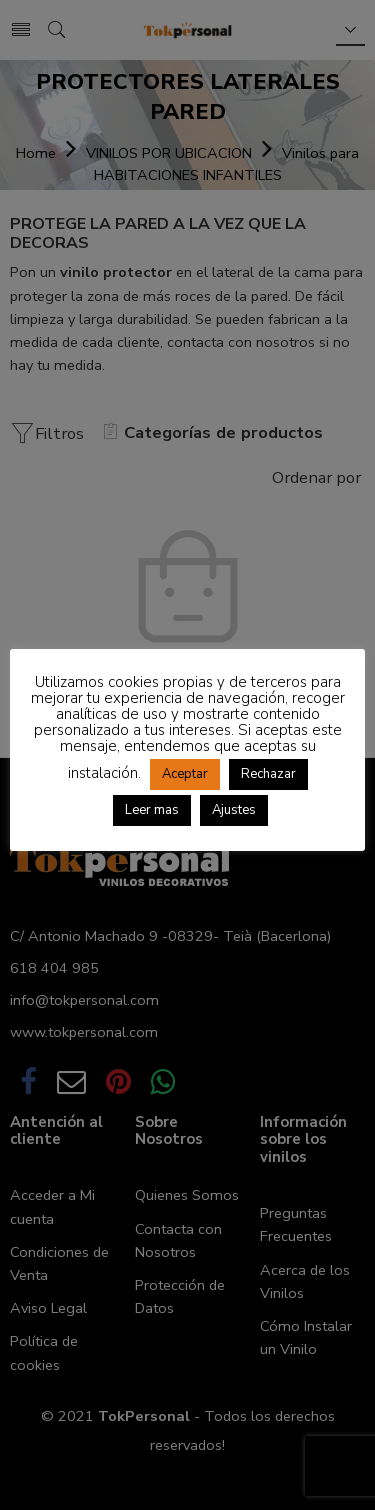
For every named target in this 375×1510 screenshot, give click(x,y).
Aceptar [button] (185, 774)
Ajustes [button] (234, 810)
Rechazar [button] (268, 774)
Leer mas (152, 810)
